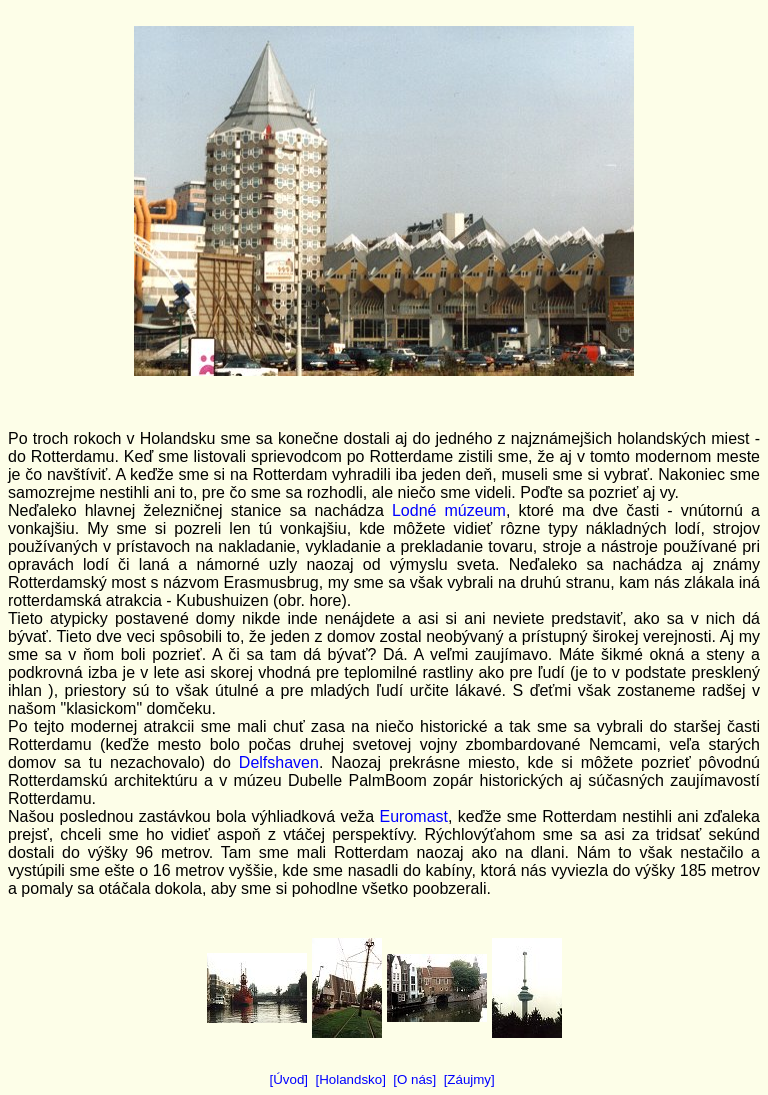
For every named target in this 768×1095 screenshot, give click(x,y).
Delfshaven (279, 762)
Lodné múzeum (449, 510)
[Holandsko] (350, 1079)
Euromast (414, 816)
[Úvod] (289, 1079)
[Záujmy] (469, 1079)
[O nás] (414, 1079)
